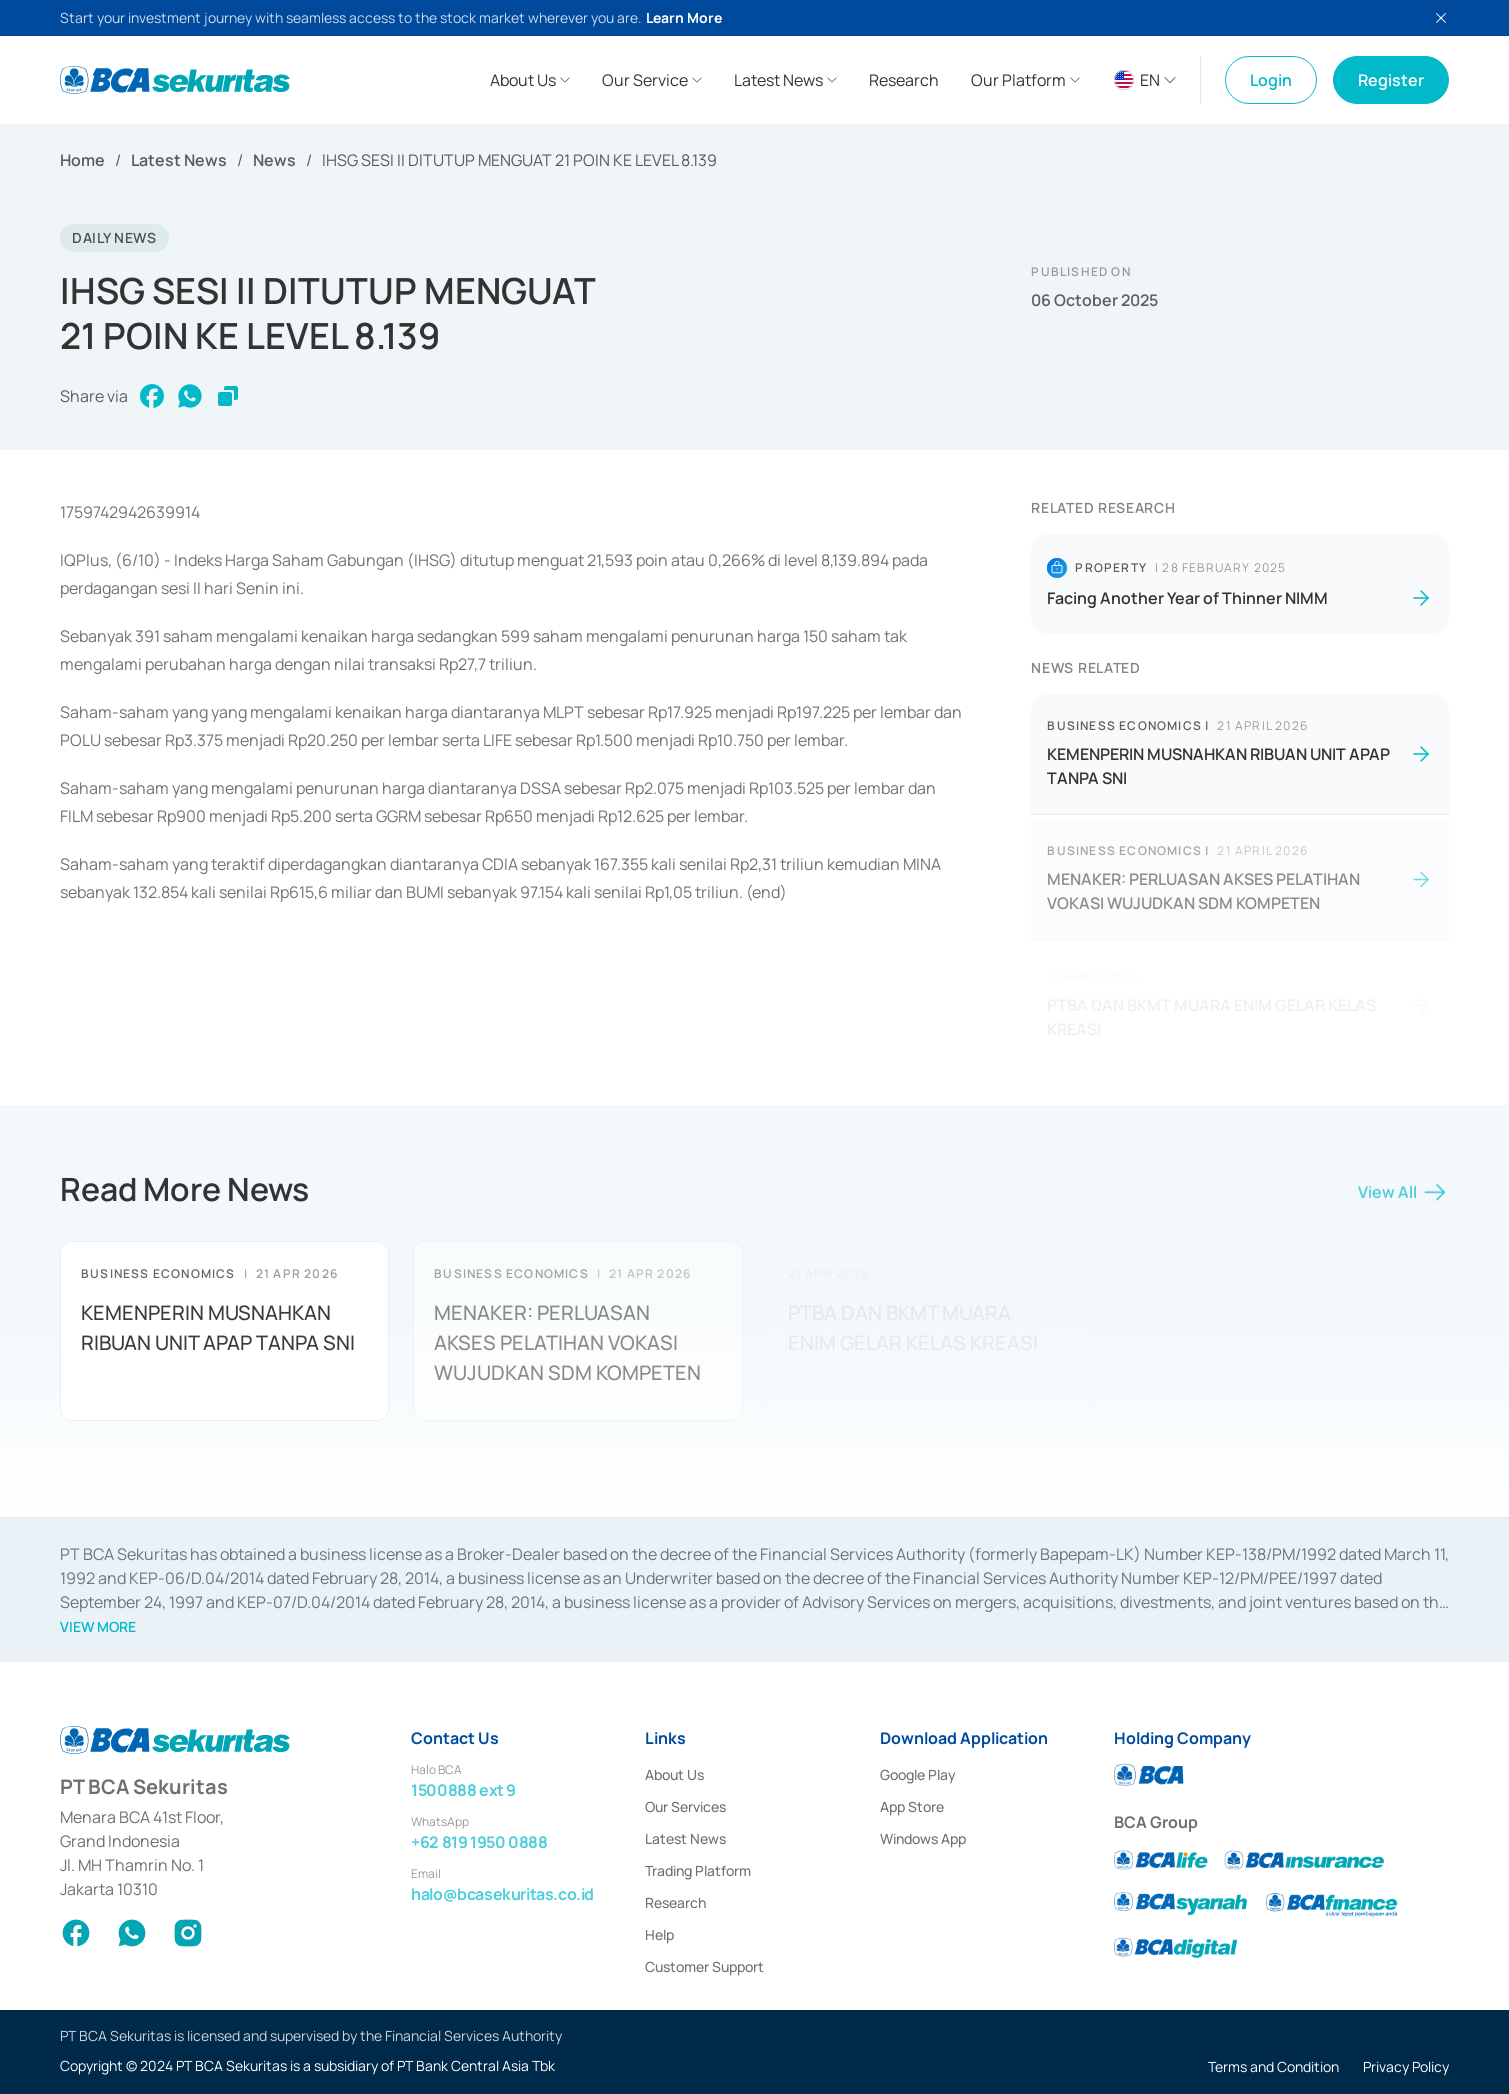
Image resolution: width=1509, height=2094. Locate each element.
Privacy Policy (1406, 2066)
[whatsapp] (190, 396)
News (274, 160)
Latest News (179, 160)
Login (1271, 80)
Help (659, 1934)
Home (82, 160)
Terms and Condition (1273, 2066)
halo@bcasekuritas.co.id (502, 1894)
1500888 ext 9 (463, 1790)
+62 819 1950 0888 (479, 1842)
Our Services (685, 1806)
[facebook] (152, 396)
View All (1403, 1199)
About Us (674, 1774)
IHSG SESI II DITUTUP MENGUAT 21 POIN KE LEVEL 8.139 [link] (519, 160)
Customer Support (704, 1966)
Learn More (684, 17)
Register (1391, 80)
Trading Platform (698, 1870)
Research (675, 1902)
